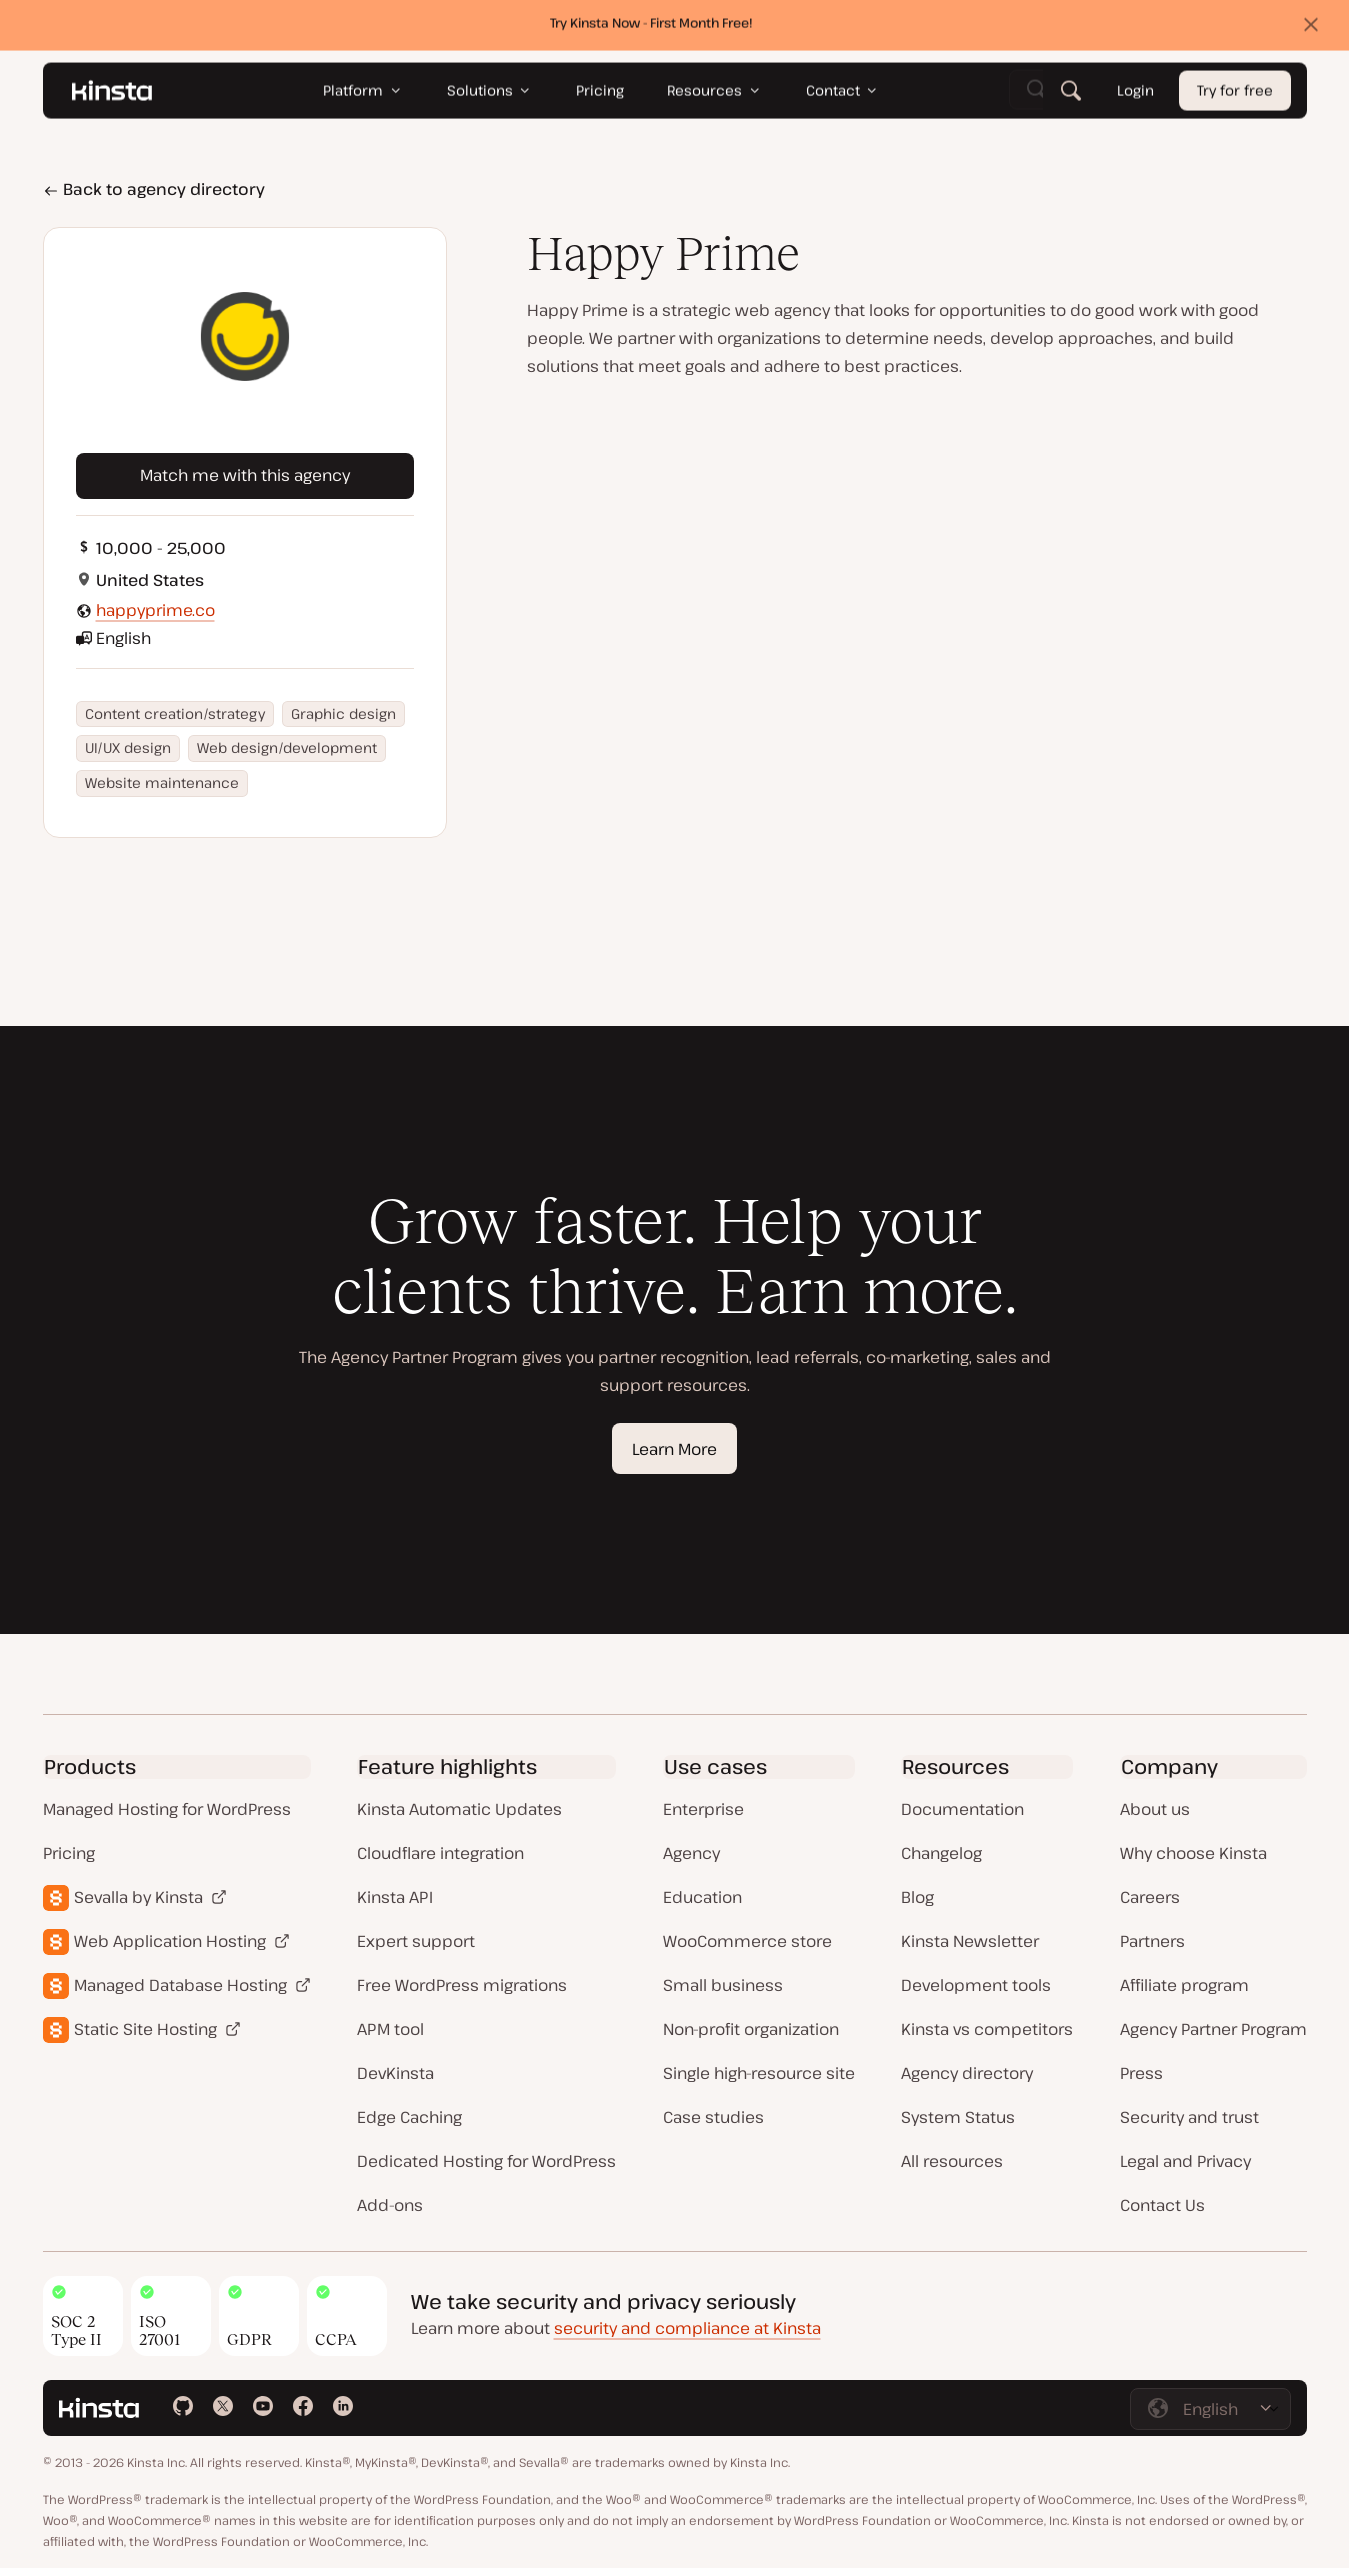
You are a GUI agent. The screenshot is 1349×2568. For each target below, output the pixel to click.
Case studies (713, 2117)
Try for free (1235, 95)
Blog (917, 1897)
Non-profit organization (751, 2029)
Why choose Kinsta (1193, 1853)
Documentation (962, 1809)
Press (1141, 2073)
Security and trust (1189, 2117)
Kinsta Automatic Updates (459, 1809)
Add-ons (390, 2205)
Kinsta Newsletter (970, 1941)
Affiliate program (1184, 1985)
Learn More (674, 1449)
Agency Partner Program (1213, 2029)
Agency (691, 1853)
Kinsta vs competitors (987, 2029)
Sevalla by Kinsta (138, 1897)
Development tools (976, 1985)
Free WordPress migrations (462, 1985)
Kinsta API (395, 1897)
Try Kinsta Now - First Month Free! (651, 27)
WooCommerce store (747, 1941)
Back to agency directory (154, 189)
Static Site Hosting (145, 2029)
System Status (958, 2117)
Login (1134, 95)
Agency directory (967, 2073)
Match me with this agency (245, 475)
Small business (723, 1985)
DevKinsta (395, 2073)
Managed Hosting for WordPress (167, 1809)
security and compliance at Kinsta (687, 2328)
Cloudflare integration (440, 1853)
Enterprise (703, 1809)
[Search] (1070, 95)
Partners (1152, 1941)
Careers (1150, 1897)
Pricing (69, 1853)
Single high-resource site (759, 2073)
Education (702, 1897)
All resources (952, 2161)
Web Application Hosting (170, 1941)
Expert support (416, 1941)
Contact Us (1162, 2205)
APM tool (390, 2029)
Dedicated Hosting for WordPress (486, 2161)
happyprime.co (155, 610)
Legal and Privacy (1185, 2161)
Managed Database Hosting (180, 1985)
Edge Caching (409, 2117)
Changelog (941, 1853)
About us (1155, 1809)
